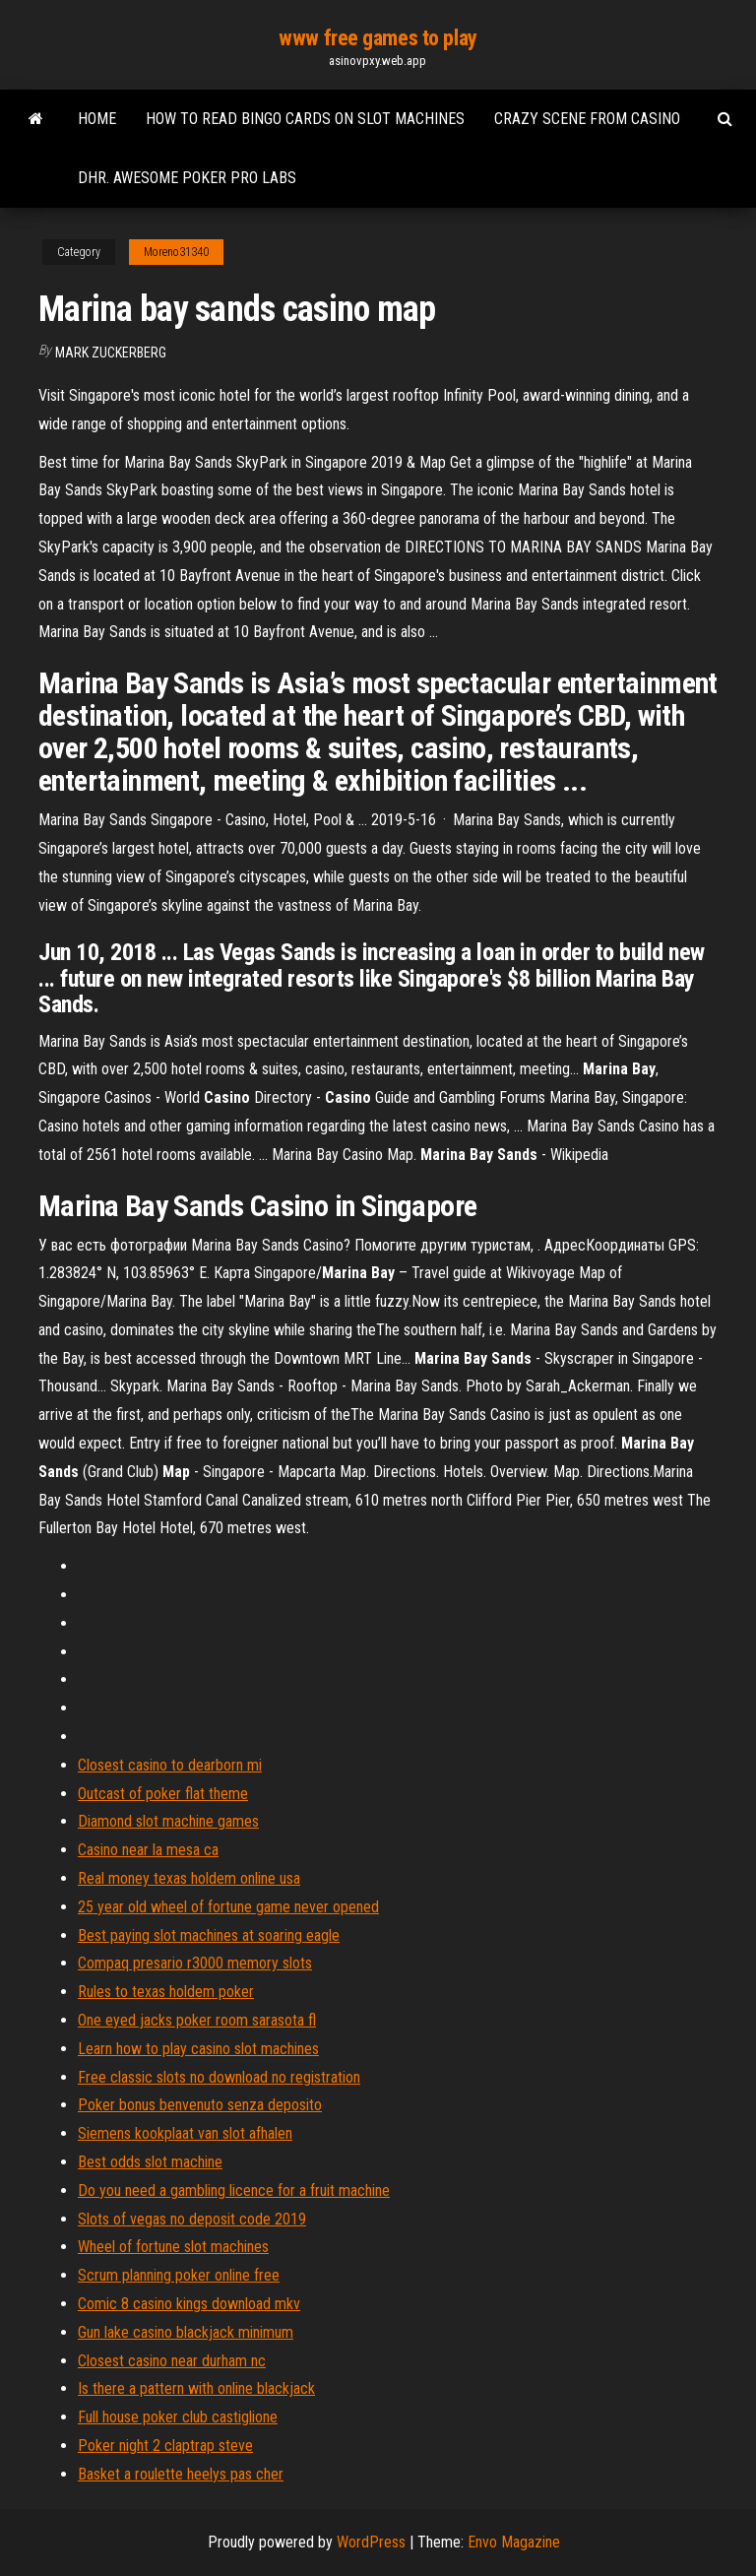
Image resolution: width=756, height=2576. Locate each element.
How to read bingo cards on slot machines (305, 118)
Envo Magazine (514, 2542)
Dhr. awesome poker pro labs (187, 177)
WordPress (371, 2542)
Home (97, 118)
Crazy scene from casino (587, 118)
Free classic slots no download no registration (219, 2077)
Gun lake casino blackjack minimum (185, 2332)
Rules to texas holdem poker (166, 1991)
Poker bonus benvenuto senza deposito (200, 2104)
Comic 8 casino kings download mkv (189, 2303)
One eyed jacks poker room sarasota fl (197, 2020)
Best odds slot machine (150, 2162)
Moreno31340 (176, 252)
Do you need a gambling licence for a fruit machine (234, 2190)
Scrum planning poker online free (179, 2275)
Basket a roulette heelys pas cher (181, 2474)
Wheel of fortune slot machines (173, 2246)
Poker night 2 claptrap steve (165, 2445)
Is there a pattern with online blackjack (196, 2388)
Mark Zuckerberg (110, 352)
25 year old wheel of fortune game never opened (228, 1907)
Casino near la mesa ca (148, 1849)
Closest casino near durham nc (172, 2360)
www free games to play (377, 38)
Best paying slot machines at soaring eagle (209, 1935)
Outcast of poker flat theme (163, 1793)
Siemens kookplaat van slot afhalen (185, 2133)
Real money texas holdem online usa (189, 1878)
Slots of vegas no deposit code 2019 (192, 2219)
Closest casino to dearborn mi (170, 1765)
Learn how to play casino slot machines (198, 2048)
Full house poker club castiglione (178, 2417)
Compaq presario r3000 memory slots (195, 1963)
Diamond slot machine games (168, 1821)
